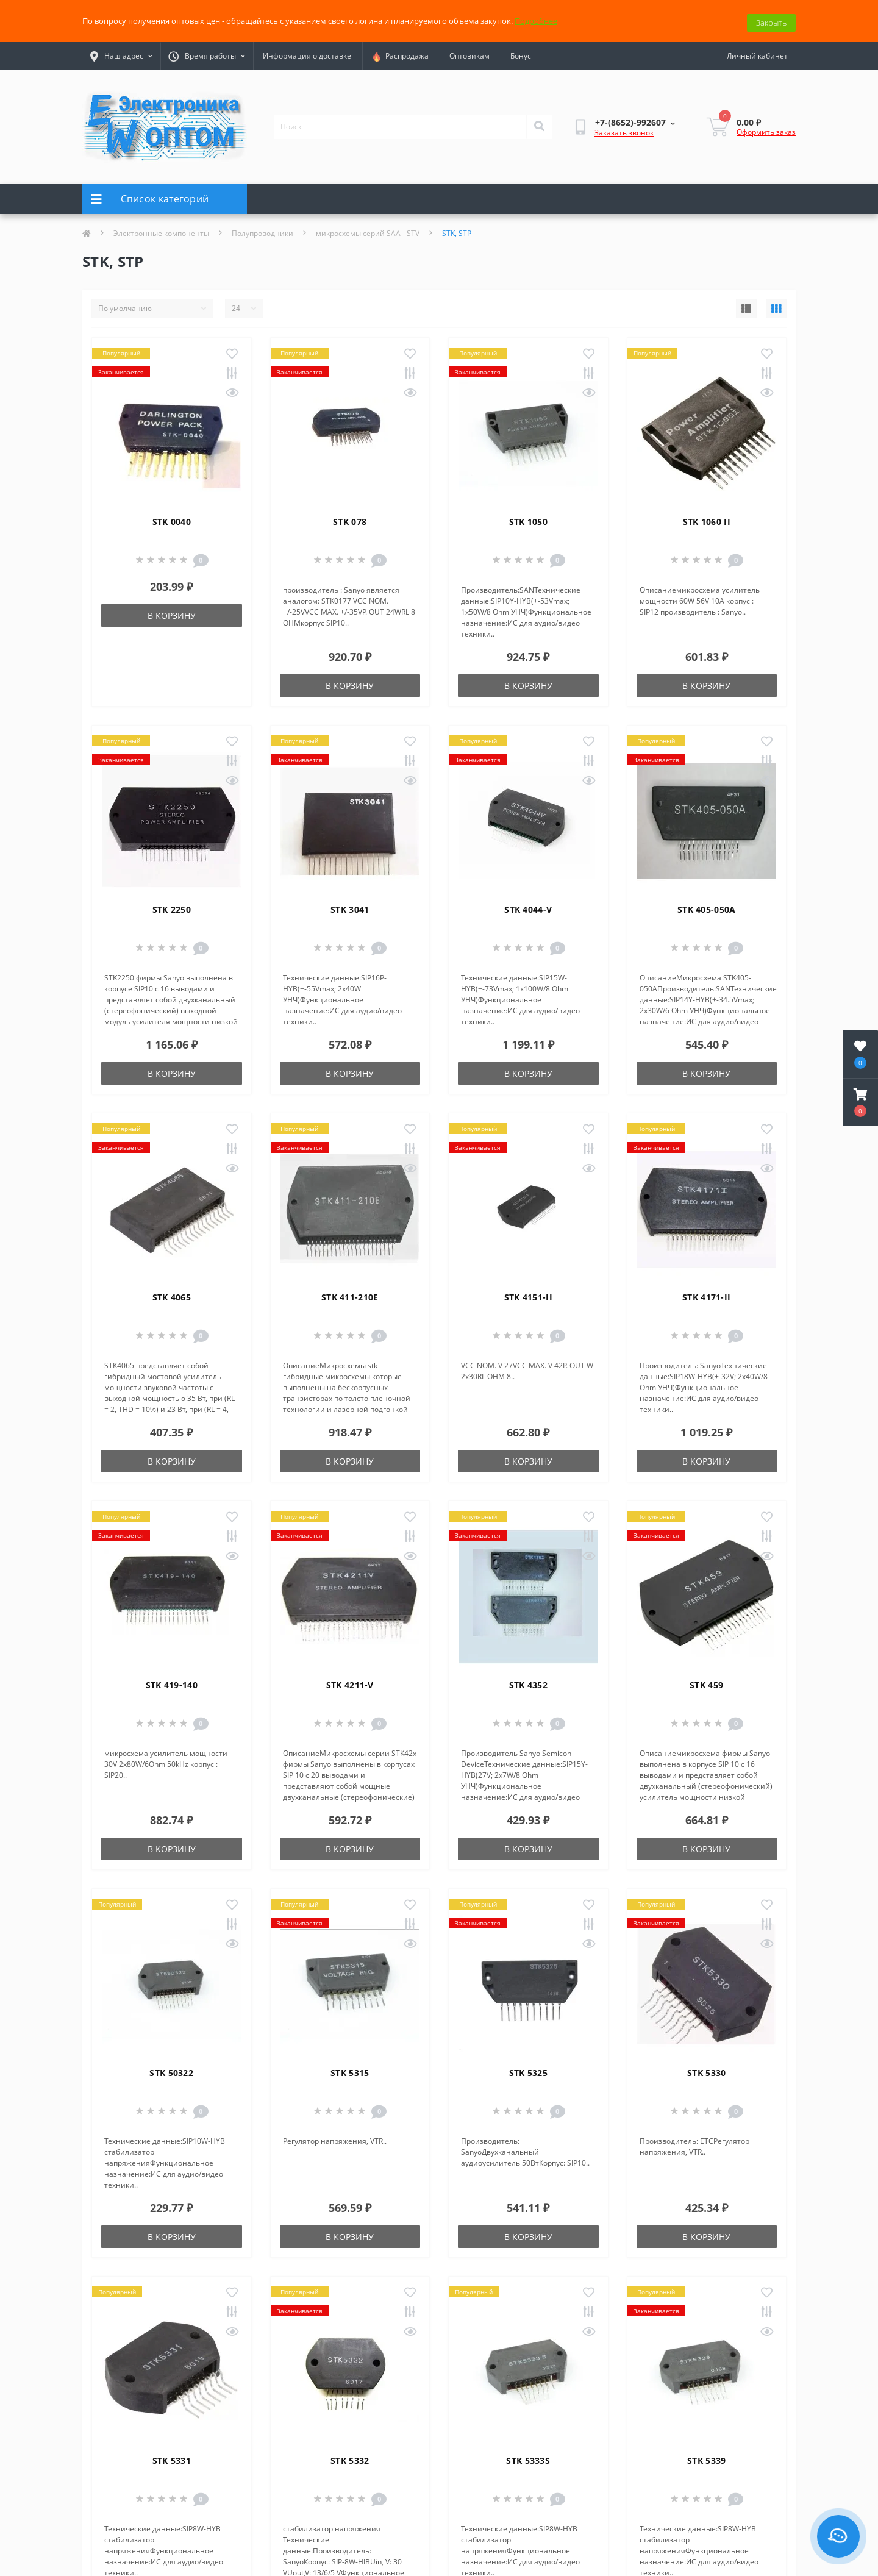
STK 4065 (171, 1293)
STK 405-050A (706, 906)
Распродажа (400, 53)
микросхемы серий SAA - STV (367, 229)
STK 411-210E (350, 1293)
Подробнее (536, 18)
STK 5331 (171, 2457)
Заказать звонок (624, 129)
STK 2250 (171, 906)
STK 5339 (706, 2457)
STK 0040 (171, 518)
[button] (860, 1102)
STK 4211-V (350, 1681)
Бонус (520, 53)
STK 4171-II (706, 1293)
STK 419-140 (172, 1681)
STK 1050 (528, 518)
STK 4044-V (528, 906)
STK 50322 (171, 2069)
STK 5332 (349, 2457)
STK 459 (706, 1681)
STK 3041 (349, 906)
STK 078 (349, 518)
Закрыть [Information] (771, 18)
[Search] (539, 123)
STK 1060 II (706, 518)
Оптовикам (469, 53)
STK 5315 (349, 2069)
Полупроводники (262, 229)
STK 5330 (706, 2069)
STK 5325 (528, 2069)
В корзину (172, 612)
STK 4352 (528, 1681)
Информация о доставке (307, 53)
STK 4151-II (528, 1293)
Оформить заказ (766, 128)
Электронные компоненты (161, 229)
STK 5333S (528, 2457)
